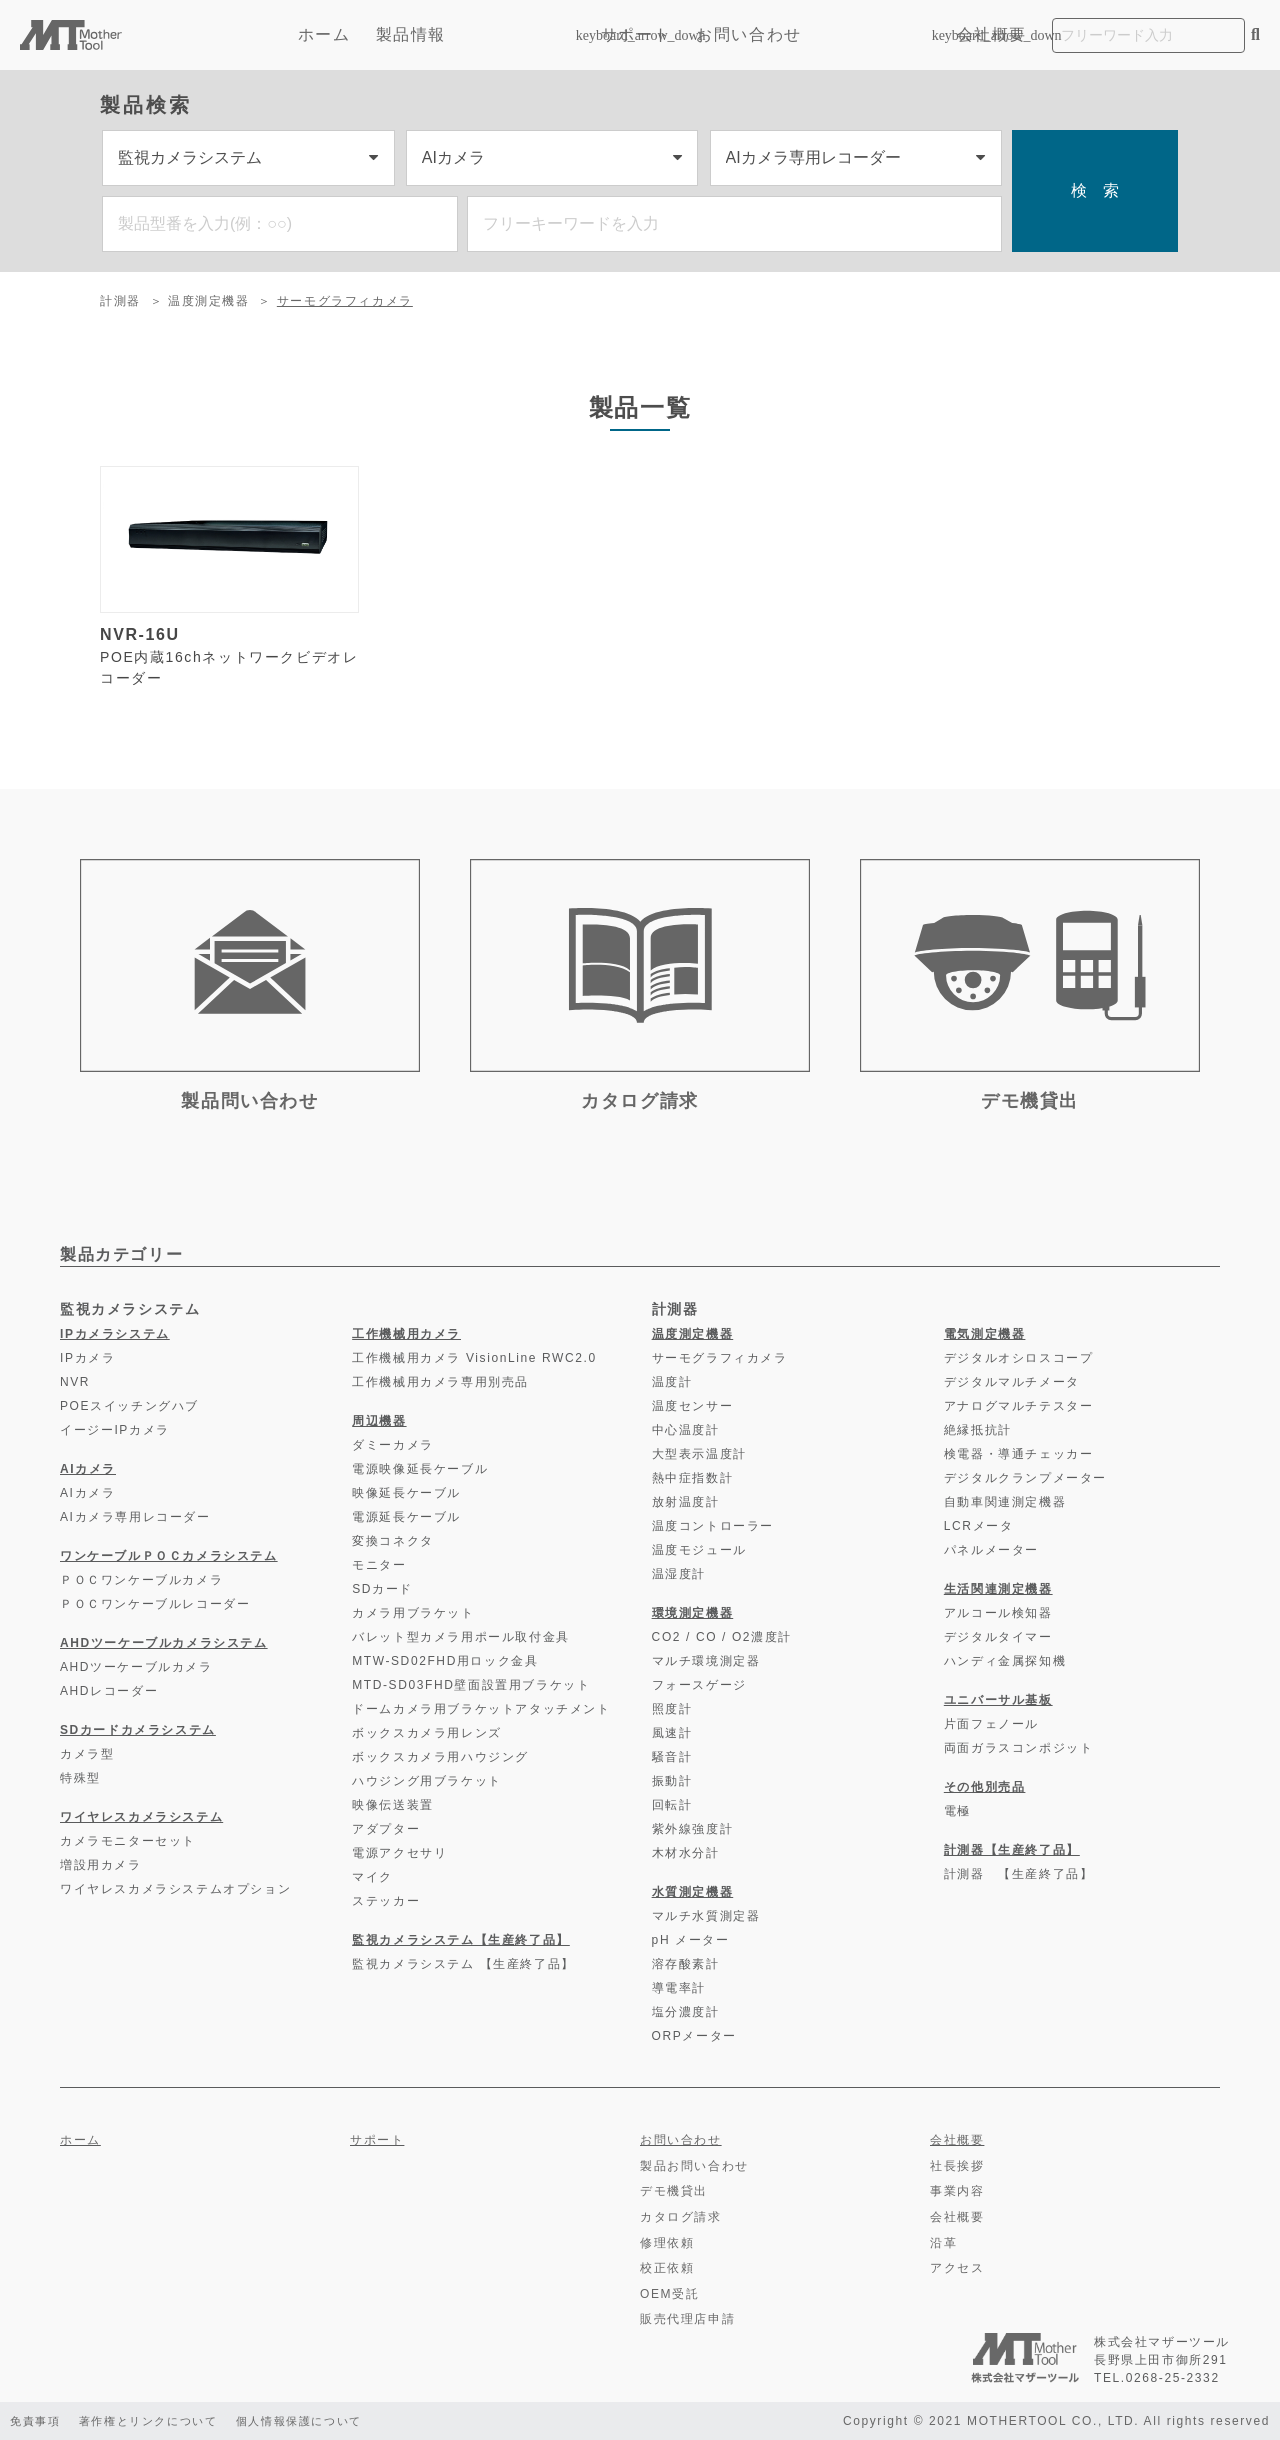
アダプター (386, 1829)
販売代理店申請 (687, 2319)
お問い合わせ (749, 34)
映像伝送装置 (393, 1805)
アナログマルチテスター (1019, 1406)
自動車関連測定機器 (1005, 1502)
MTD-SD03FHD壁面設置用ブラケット (471, 1685)
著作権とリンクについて (159, 2421)
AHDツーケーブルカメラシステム (164, 1643)
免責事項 (37, 2421)
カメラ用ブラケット (413, 1613)
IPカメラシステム (115, 1334)
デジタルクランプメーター (1025, 1478)
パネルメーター (991, 1550)
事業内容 (957, 2191)
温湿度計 (679, 1574)
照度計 (672, 1709)
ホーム (324, 34)
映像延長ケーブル (406, 1493)
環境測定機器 (693, 1613)
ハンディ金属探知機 (1005, 1661)
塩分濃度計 (686, 2012)
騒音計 (672, 1757)
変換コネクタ (393, 1541)
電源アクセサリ (399, 1853)
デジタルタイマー (998, 1637)
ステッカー (386, 1901)
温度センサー (693, 1406)
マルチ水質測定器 (706, 1916)
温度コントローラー (713, 1526)
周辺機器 (379, 1421)
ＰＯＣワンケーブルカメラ (141, 1580)
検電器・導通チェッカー (1019, 1454)
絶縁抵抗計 (978, 1430)
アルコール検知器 (998, 1613)
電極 (957, 1811)
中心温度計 (686, 1430)
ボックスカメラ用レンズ (427, 1733)
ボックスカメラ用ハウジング (440, 1757)
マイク (372, 1877)
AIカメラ (88, 1469)
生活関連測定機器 (998, 1589)
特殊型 (80, 1778)
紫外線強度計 (693, 1829)
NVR (75, 1382)
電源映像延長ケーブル (420, 1469)
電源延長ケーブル (406, 1517)
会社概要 (992, 34)
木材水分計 (686, 1853)
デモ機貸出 (674, 2191)
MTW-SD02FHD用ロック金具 (445, 1661)
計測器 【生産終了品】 (1019, 1874)
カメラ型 (87, 1754)
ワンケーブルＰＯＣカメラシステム (169, 1556)
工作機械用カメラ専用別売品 (440, 1382)
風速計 (672, 1733)
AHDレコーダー (109, 1691)
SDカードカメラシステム (138, 1730)
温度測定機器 (209, 301)
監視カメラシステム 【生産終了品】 (463, 1964)
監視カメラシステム (130, 1309)
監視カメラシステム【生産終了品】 (461, 1940)
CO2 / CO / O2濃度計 (722, 1637)
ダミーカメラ (393, 1445)
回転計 (672, 1805)
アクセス (957, 2268)
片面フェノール (991, 1724)
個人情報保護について (322, 2421)
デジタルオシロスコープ (1019, 1358)
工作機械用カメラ (406, 1334)
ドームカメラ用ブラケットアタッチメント (481, 1709)
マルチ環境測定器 (706, 1661)
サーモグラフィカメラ (345, 301)
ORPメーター (694, 2036)
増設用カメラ (101, 1865)
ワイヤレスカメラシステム (141, 1817)
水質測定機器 (693, 1892)
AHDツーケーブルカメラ (136, 1667)
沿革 (943, 2243)
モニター (379, 1565)
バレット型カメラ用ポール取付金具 (461, 1637)
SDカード (382, 1589)
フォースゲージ (699, 1685)
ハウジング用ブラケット (427, 1781)
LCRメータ (979, 1526)
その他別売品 (985, 1787)
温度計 (672, 1382)
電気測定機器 (985, 1334)
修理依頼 (667, 2243)
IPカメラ (87, 1358)
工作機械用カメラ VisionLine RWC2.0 (474, 1358)
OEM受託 (669, 2294)
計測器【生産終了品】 (1012, 1850)
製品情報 (476, 34)
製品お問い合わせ (694, 2166)
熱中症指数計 (693, 1478)
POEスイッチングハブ (129, 1406)
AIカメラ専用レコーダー (135, 1517)
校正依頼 (667, 2268)
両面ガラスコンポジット (1019, 1748)
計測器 (120, 301)
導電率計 (679, 1988)
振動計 (672, 1781)
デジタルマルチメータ (1012, 1382)
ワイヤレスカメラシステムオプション (175, 1889)
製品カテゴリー (121, 1254)
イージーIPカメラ (115, 1430)
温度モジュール (699, 1550)
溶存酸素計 (686, 1964)
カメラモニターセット (128, 1841)
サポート (636, 34)
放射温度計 (686, 1502)
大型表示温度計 (699, 1454)
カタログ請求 (681, 2217)
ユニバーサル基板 (998, 1700)
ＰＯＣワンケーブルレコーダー (155, 1604)
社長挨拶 (957, 2166)
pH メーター (691, 1940)
